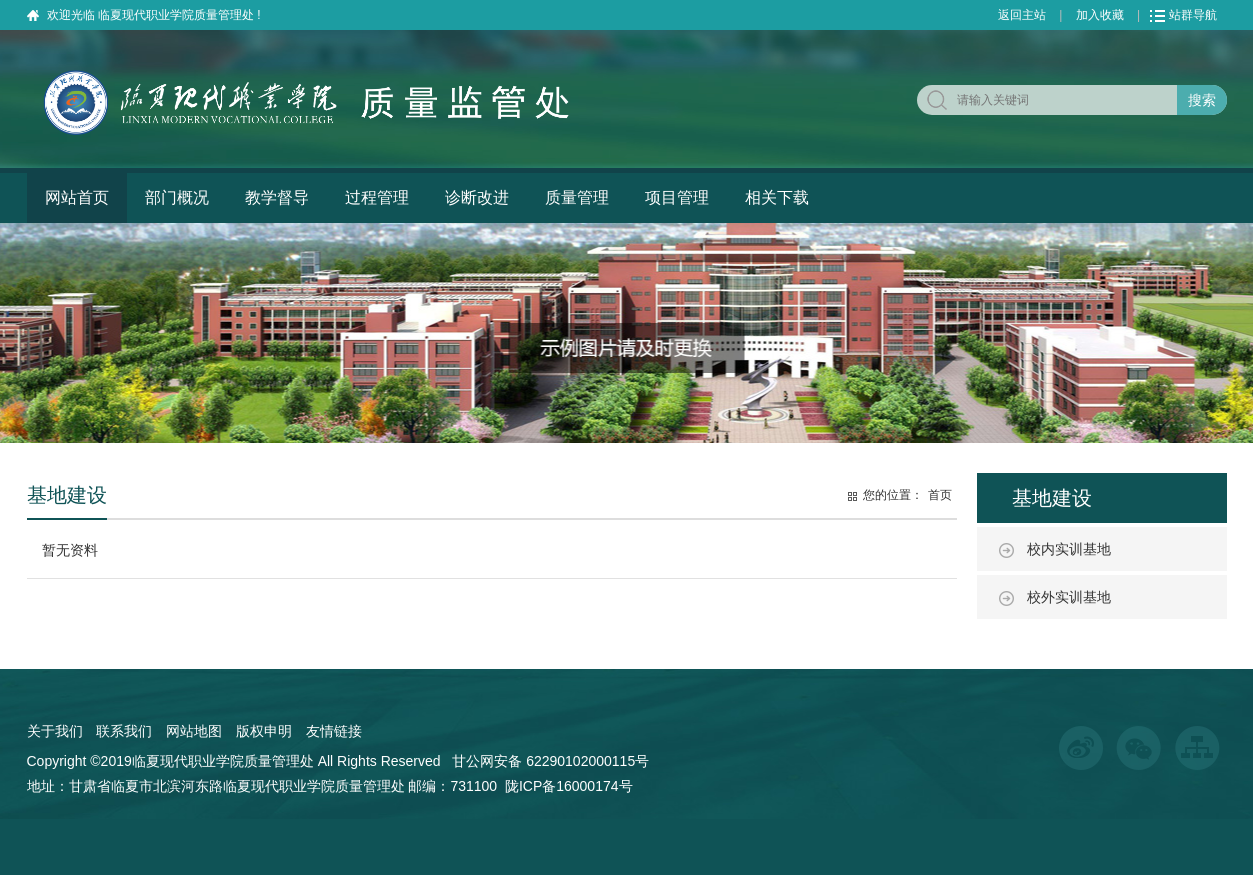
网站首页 (77, 197)
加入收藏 (1100, 15)
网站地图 (194, 731)
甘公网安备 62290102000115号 (550, 761)
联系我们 (124, 731)
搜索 (1202, 100)
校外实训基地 (1069, 597)
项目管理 (677, 197)
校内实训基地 (1069, 549)
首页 (940, 495)
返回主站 (1022, 15)
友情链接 (334, 731)
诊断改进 (477, 197)
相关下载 (777, 197)
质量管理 (577, 197)
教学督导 (277, 197)
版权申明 (264, 731)
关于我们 (55, 731)
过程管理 (377, 197)
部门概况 (177, 197)
